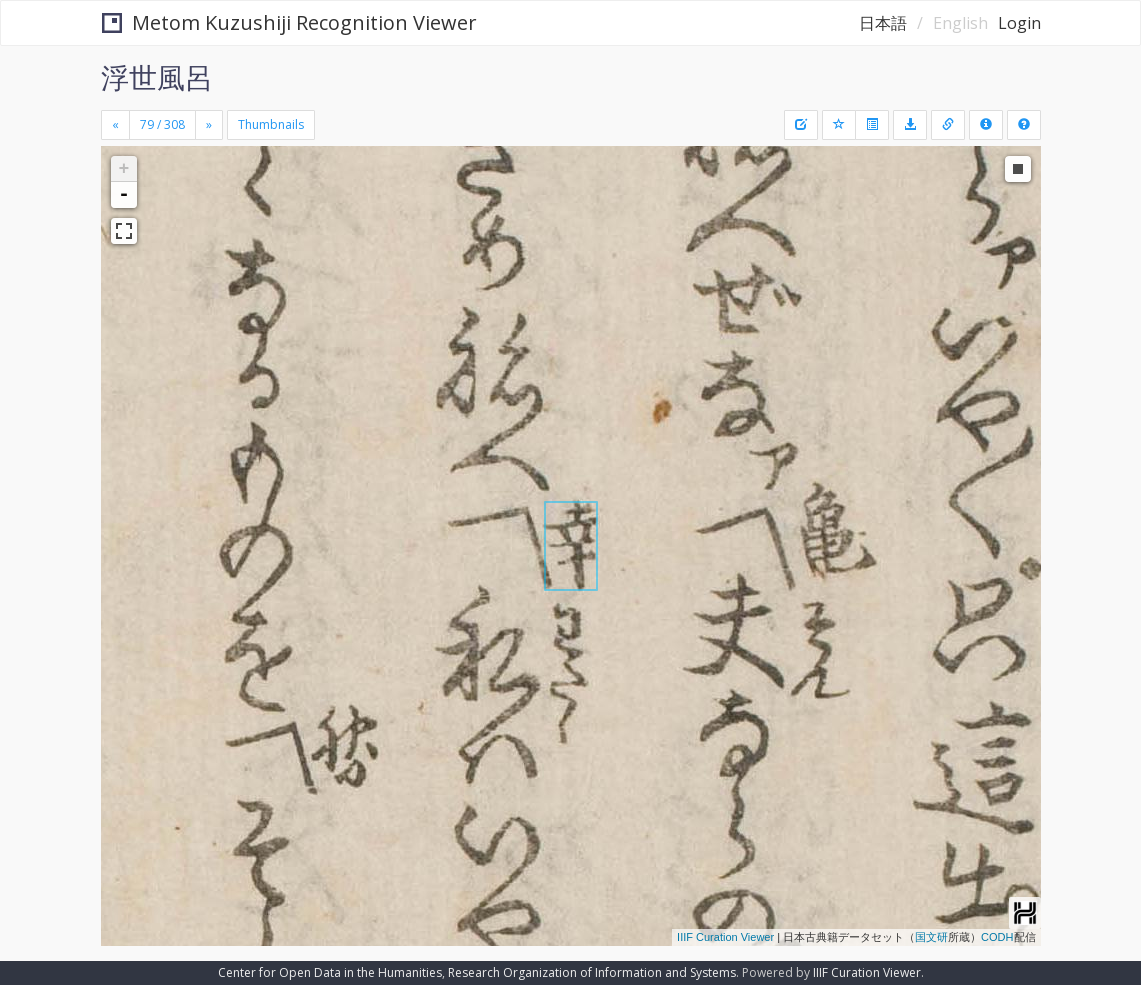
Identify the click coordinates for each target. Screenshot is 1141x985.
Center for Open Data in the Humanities (330, 972)
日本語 (883, 23)
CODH (997, 937)
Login (1019, 23)
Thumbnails (271, 124)
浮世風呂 (157, 77)
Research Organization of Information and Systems (592, 972)
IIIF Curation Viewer (725, 937)
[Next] (209, 125)
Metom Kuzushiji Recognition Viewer (289, 22)
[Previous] (115, 125)
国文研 (931, 937)
